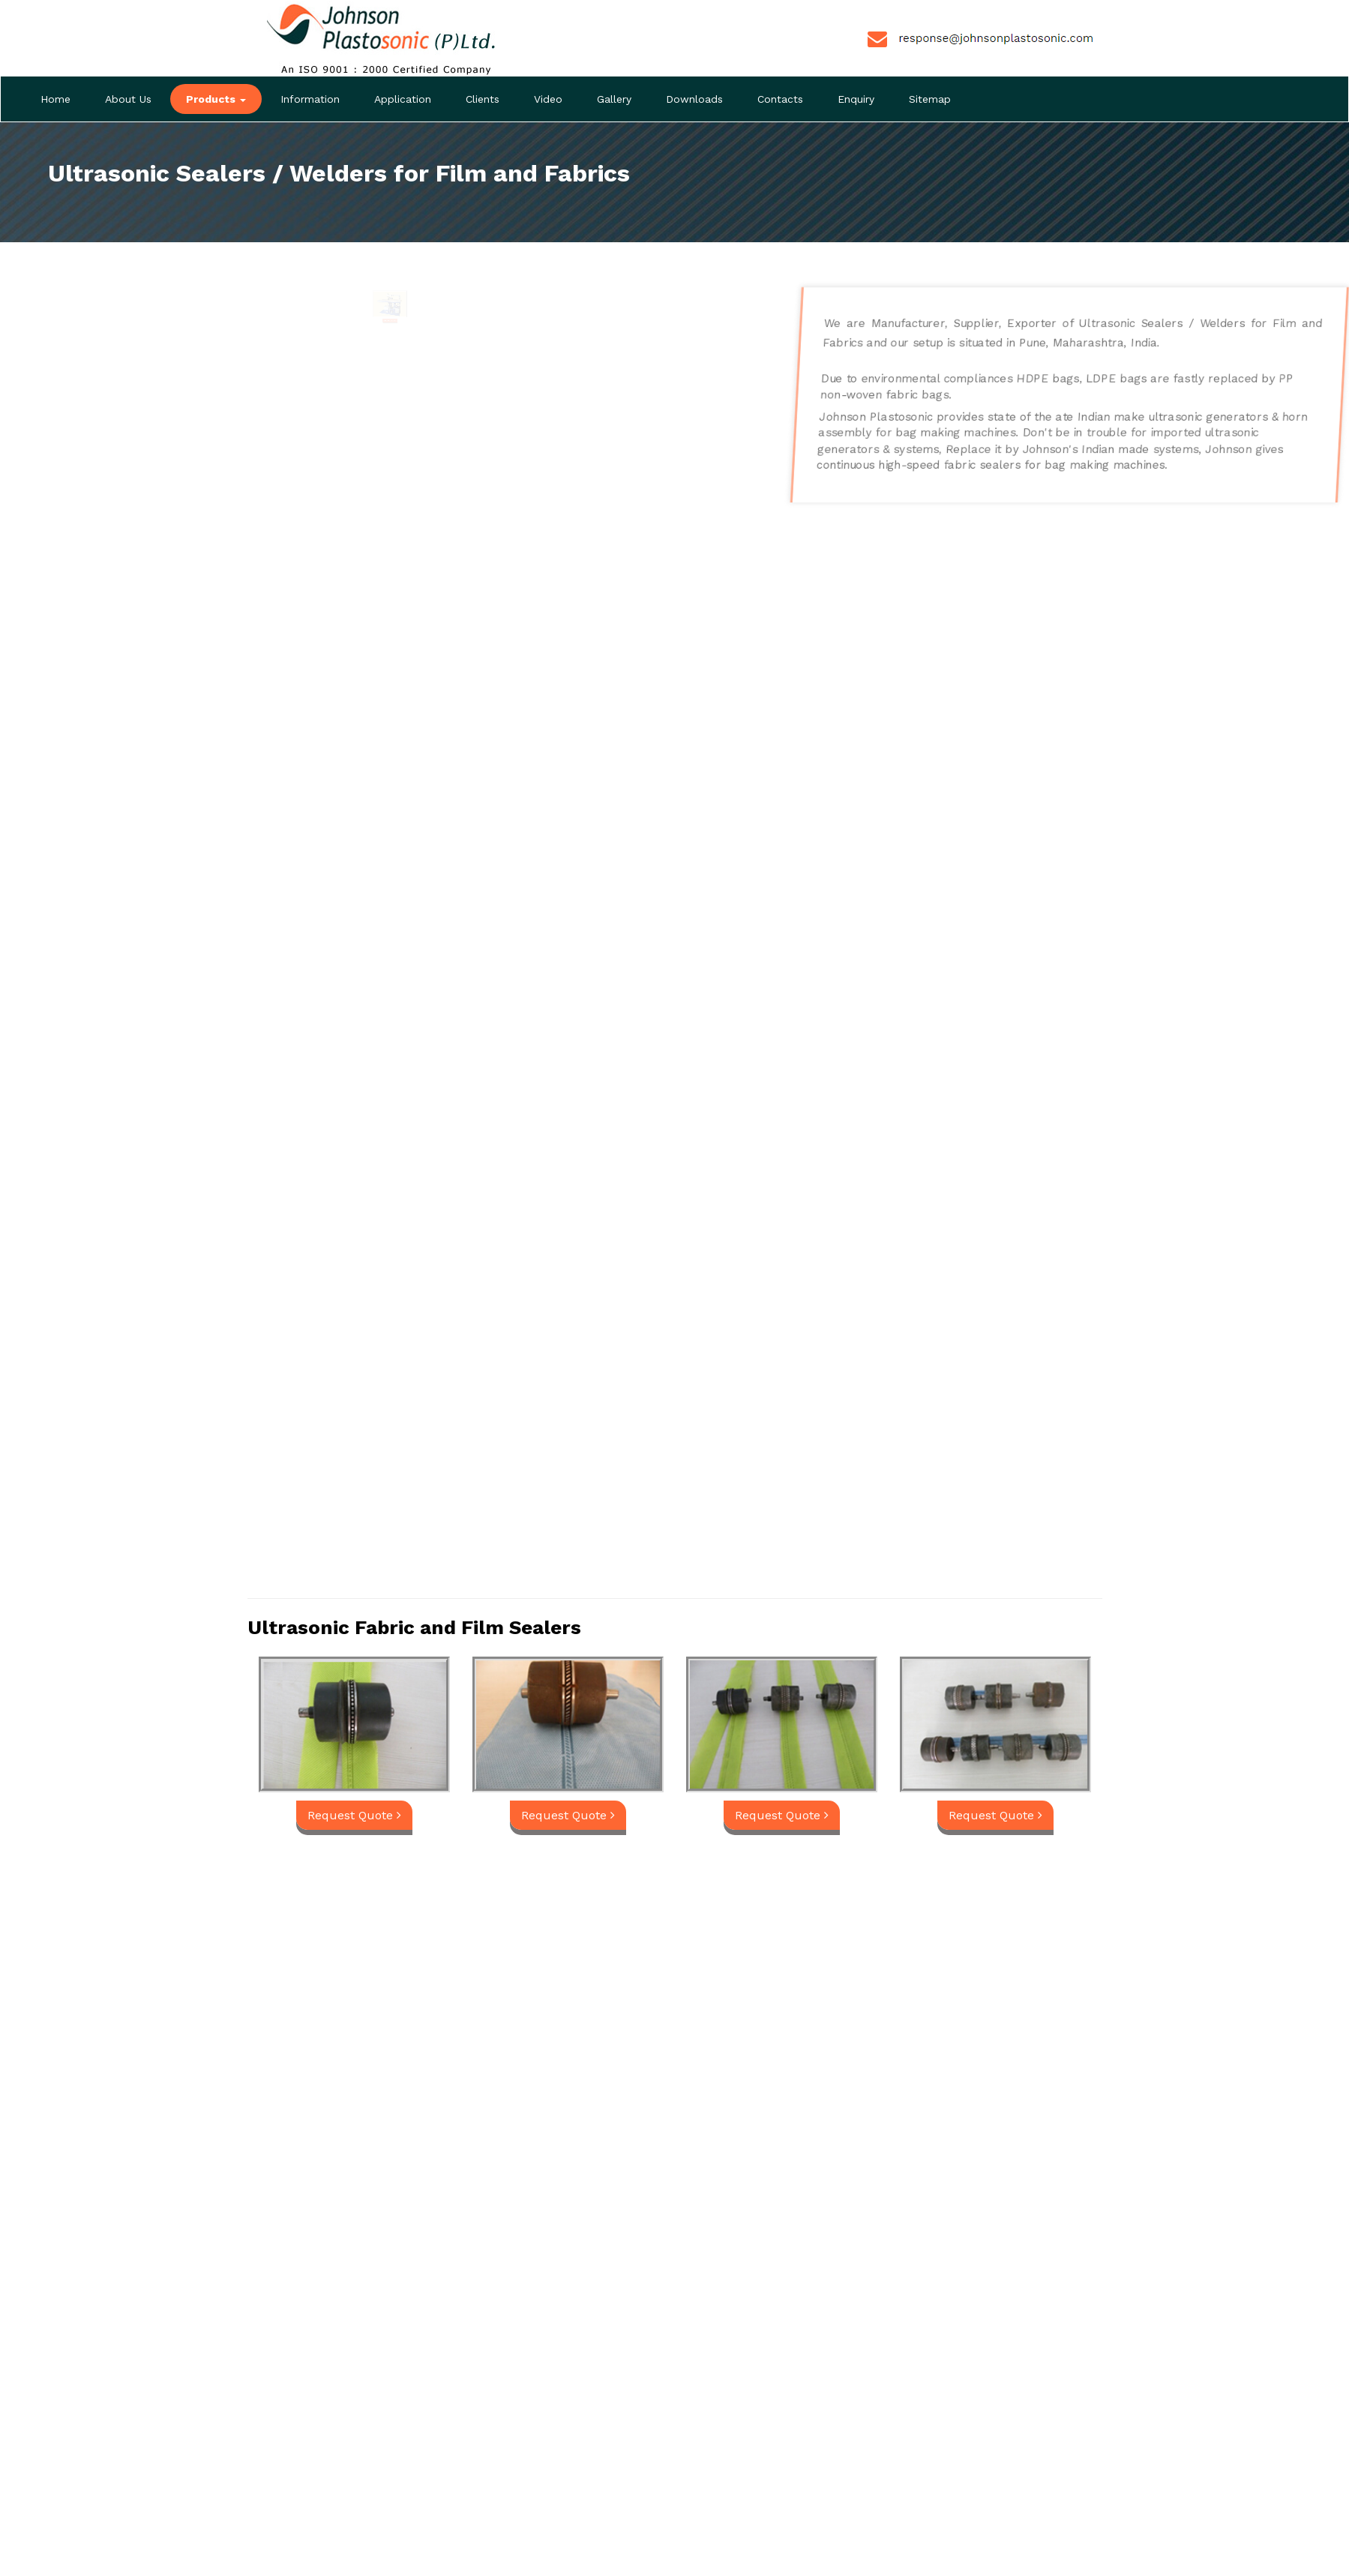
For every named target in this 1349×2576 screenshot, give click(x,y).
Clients (482, 99)
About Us (128, 99)
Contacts (780, 99)
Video (548, 99)
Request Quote (389, 327)
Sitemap (930, 99)
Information (310, 99)
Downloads (694, 99)
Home (55, 99)
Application (402, 99)
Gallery (614, 99)
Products (216, 99)
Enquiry (856, 99)
